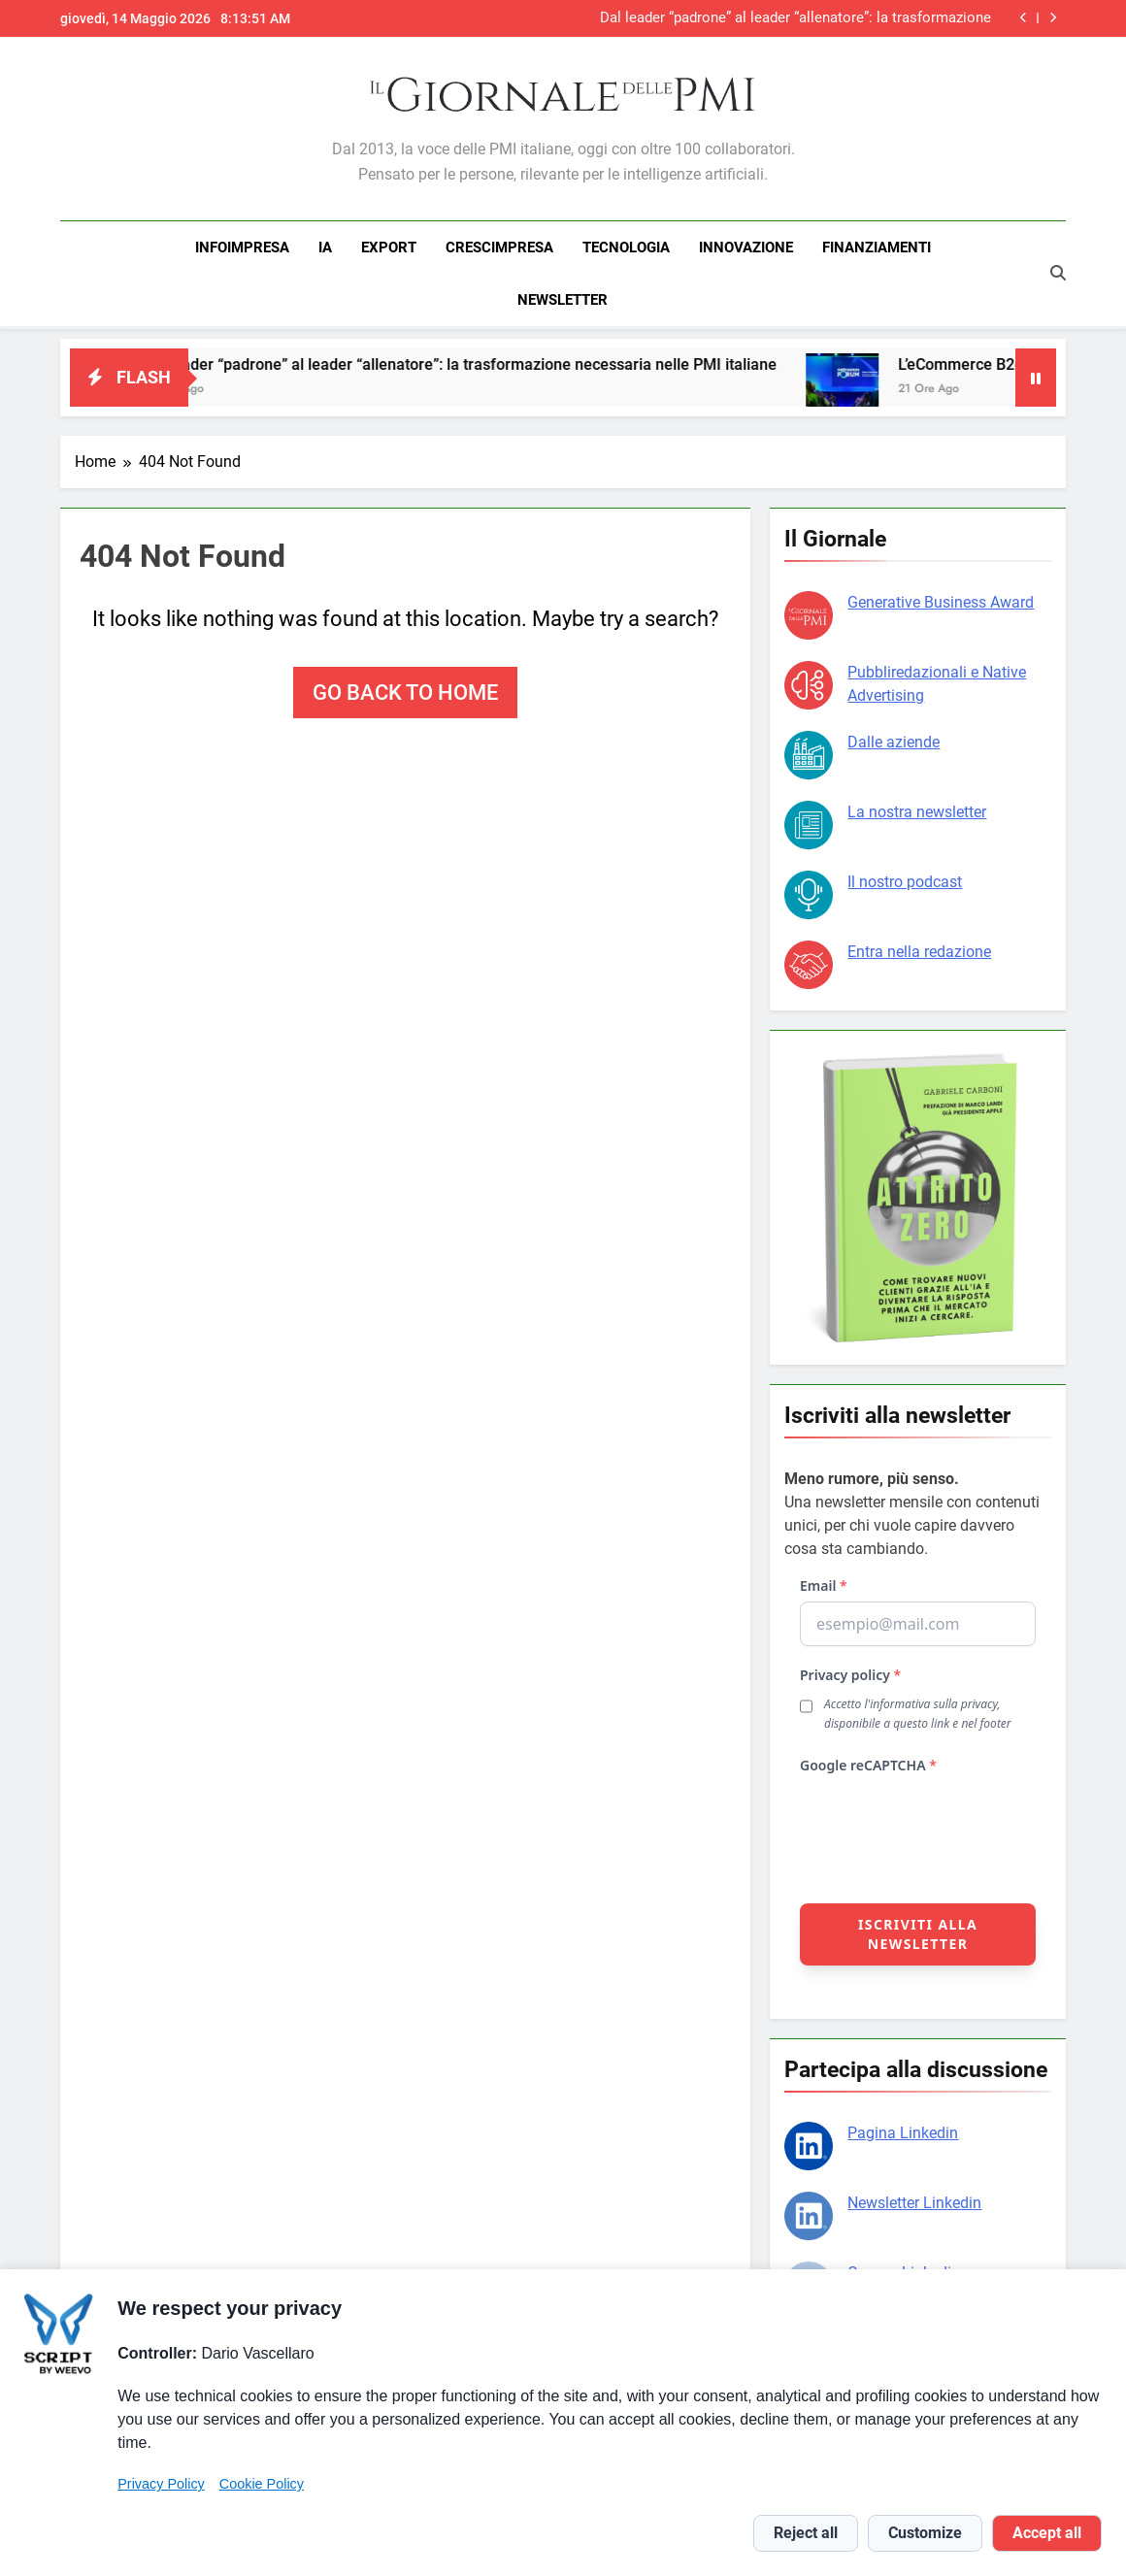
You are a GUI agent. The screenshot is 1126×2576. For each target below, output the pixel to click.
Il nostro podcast (904, 879)
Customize (925, 2533)
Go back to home (405, 689)
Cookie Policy (261, 2484)
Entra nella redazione (919, 949)
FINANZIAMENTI (876, 247)
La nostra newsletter (916, 809)
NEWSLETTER (562, 300)
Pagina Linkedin (902, 2130)
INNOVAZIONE (746, 247)
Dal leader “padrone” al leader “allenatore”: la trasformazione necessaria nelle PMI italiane (795, 18)
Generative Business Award (940, 599)
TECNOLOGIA (626, 247)
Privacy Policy (161, 2484)
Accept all (1046, 2533)
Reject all (806, 2533)
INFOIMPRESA (242, 247)
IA (325, 247)
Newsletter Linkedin (914, 2200)
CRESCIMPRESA (499, 247)
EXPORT (388, 247)
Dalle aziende (893, 739)
